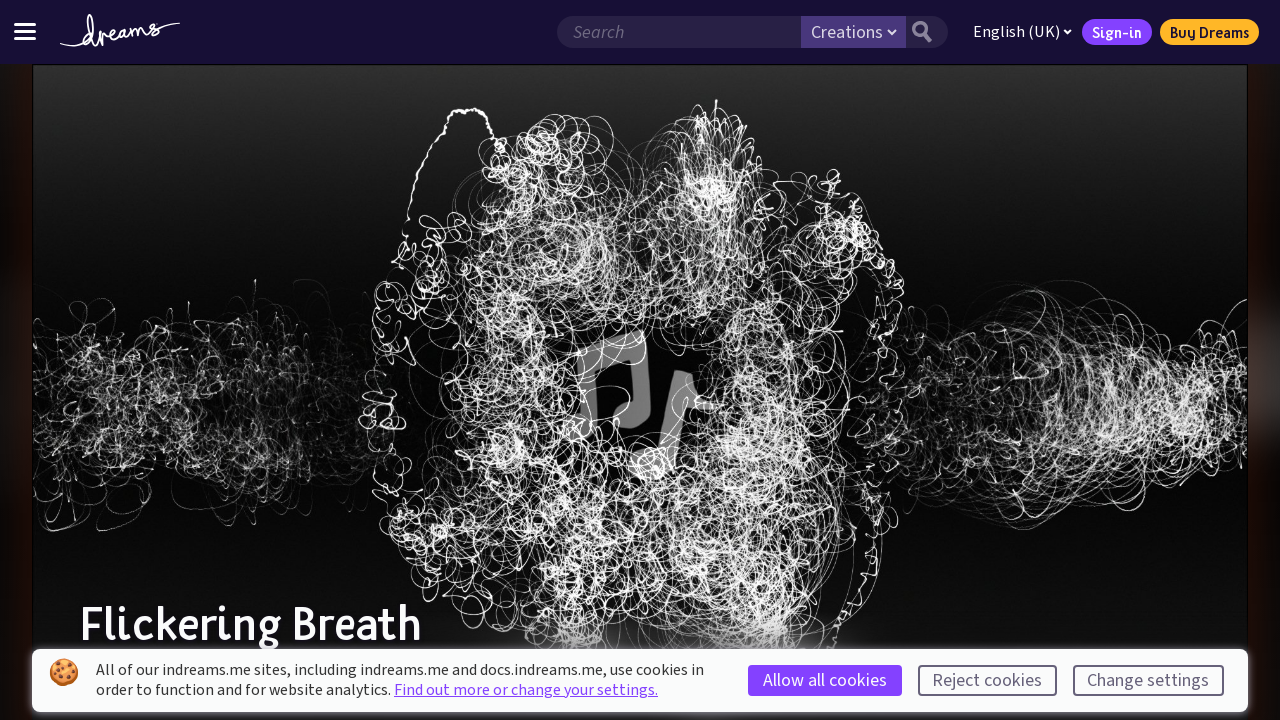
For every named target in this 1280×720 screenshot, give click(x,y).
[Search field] (679, 32)
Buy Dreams (1209, 32)
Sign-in (1117, 32)
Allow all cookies (825, 680)
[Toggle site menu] (25, 31)
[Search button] (927, 32)
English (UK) (1022, 32)
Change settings (1148, 680)
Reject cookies (987, 680)
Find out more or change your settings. (526, 690)
